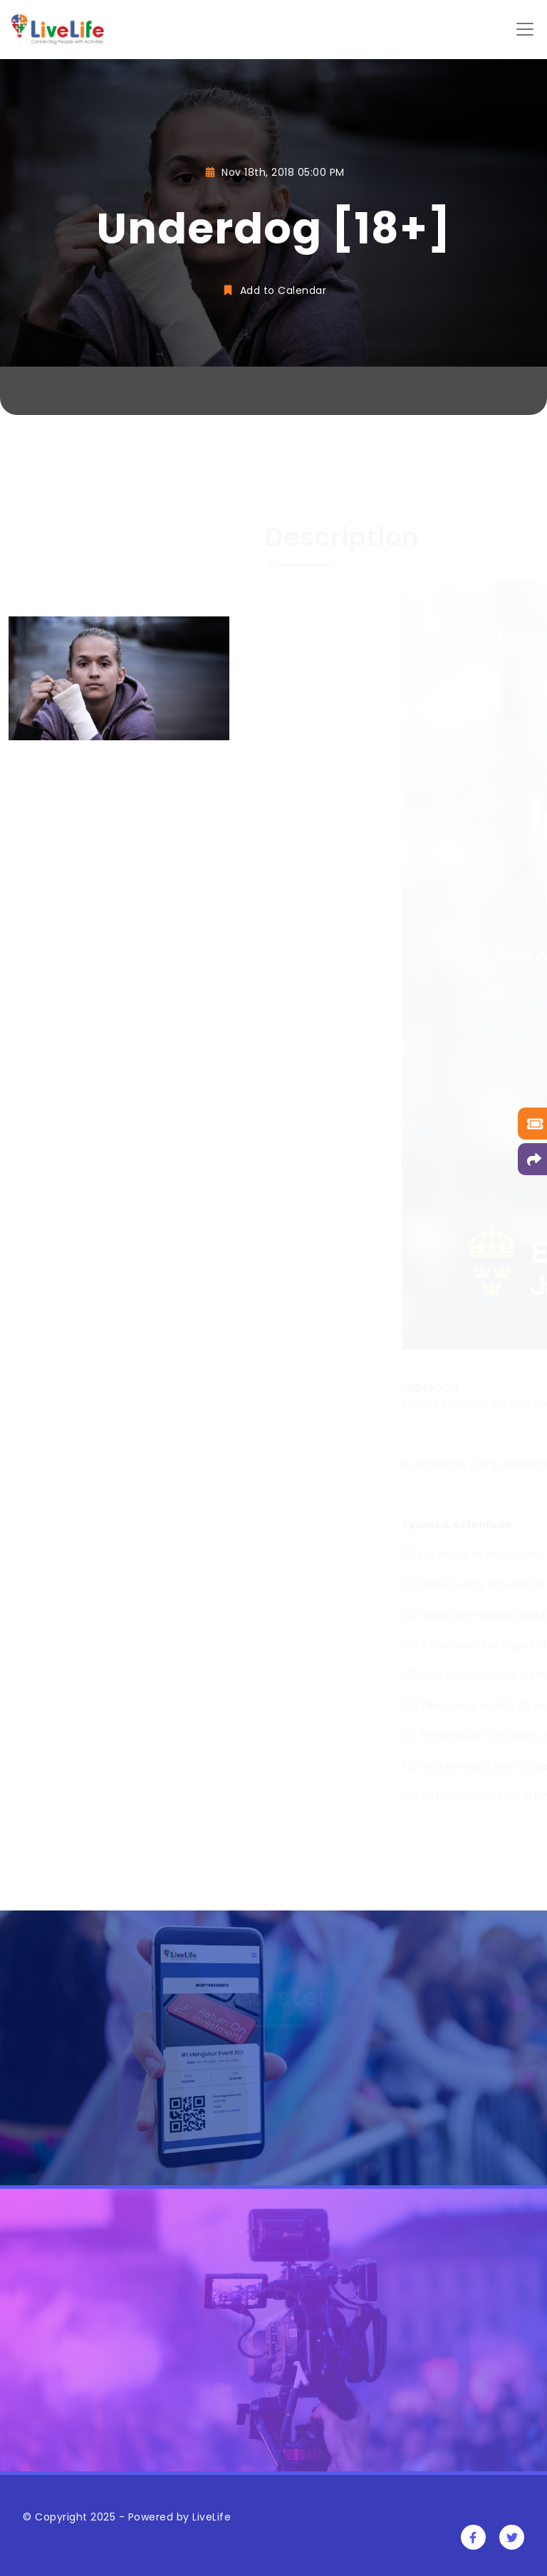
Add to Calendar (273, 290)
